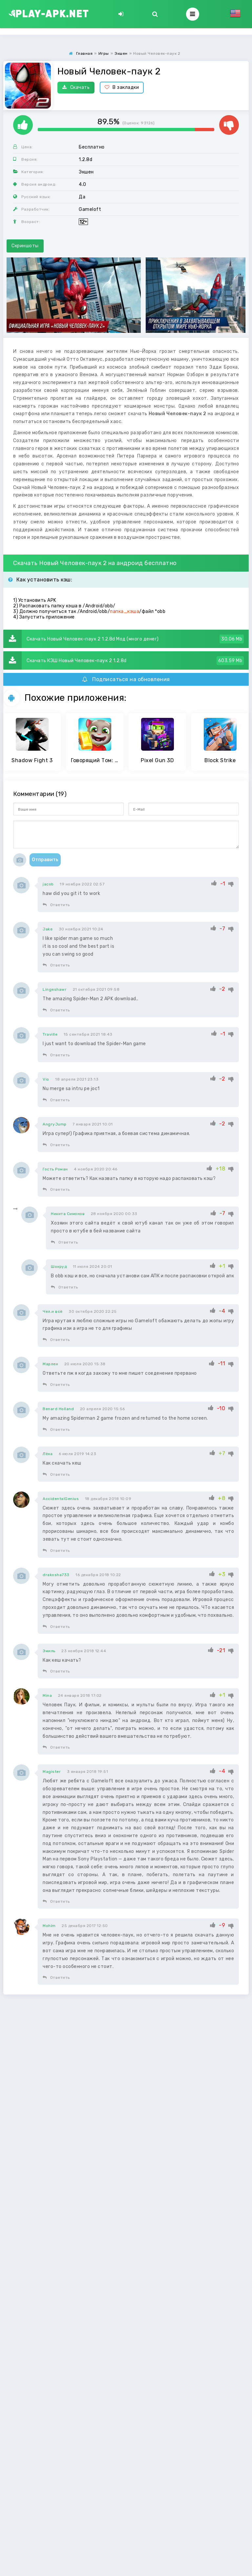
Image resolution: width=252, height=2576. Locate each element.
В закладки (122, 87)
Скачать (76, 87)
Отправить (45, 859)
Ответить (56, 905)
